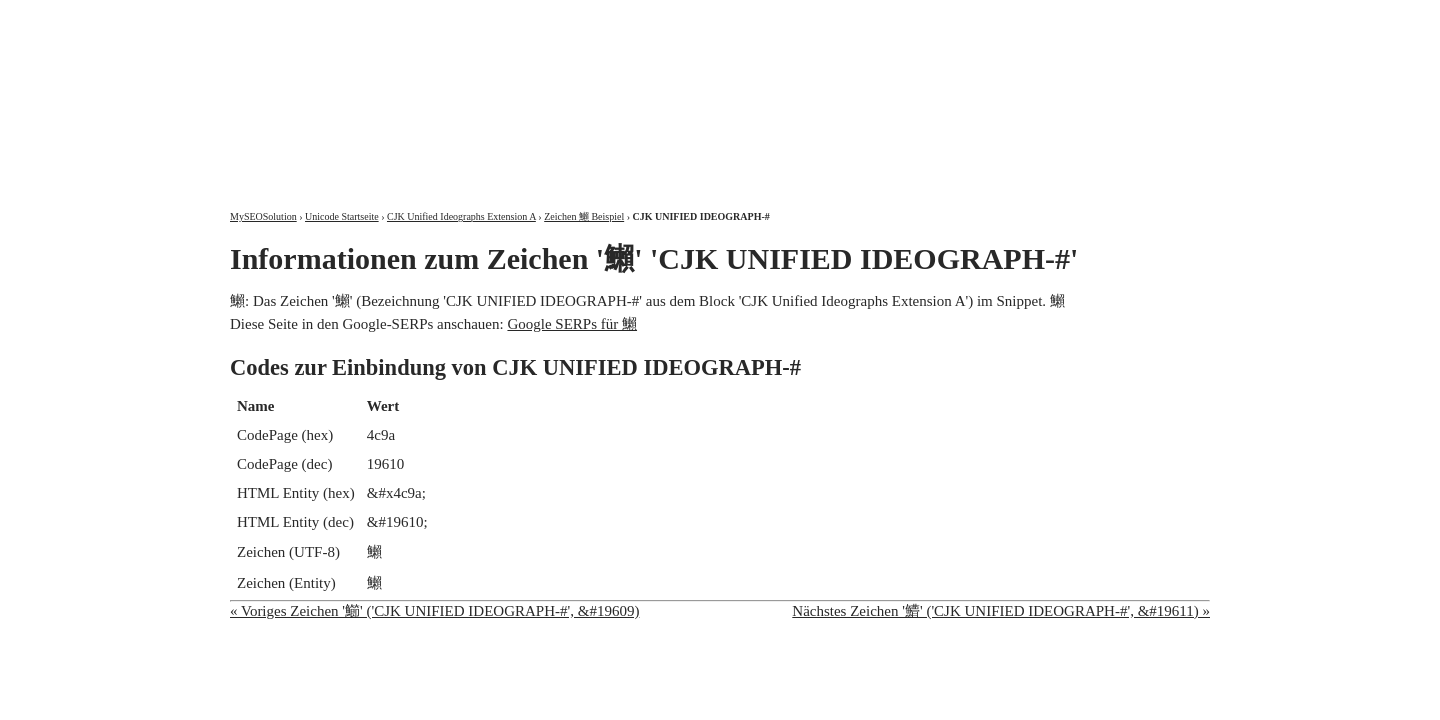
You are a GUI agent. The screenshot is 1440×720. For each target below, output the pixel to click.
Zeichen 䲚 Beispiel (584, 216)
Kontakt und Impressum (1107, 17)
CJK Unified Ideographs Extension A (461, 216)
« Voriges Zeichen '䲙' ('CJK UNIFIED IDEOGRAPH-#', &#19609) (434, 611)
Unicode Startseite (342, 216)
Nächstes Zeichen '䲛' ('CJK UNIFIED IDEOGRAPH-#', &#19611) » (1001, 611)
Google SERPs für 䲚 (572, 324)
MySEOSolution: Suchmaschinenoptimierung (465, 90)
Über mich (954, 17)
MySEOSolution (263, 216)
